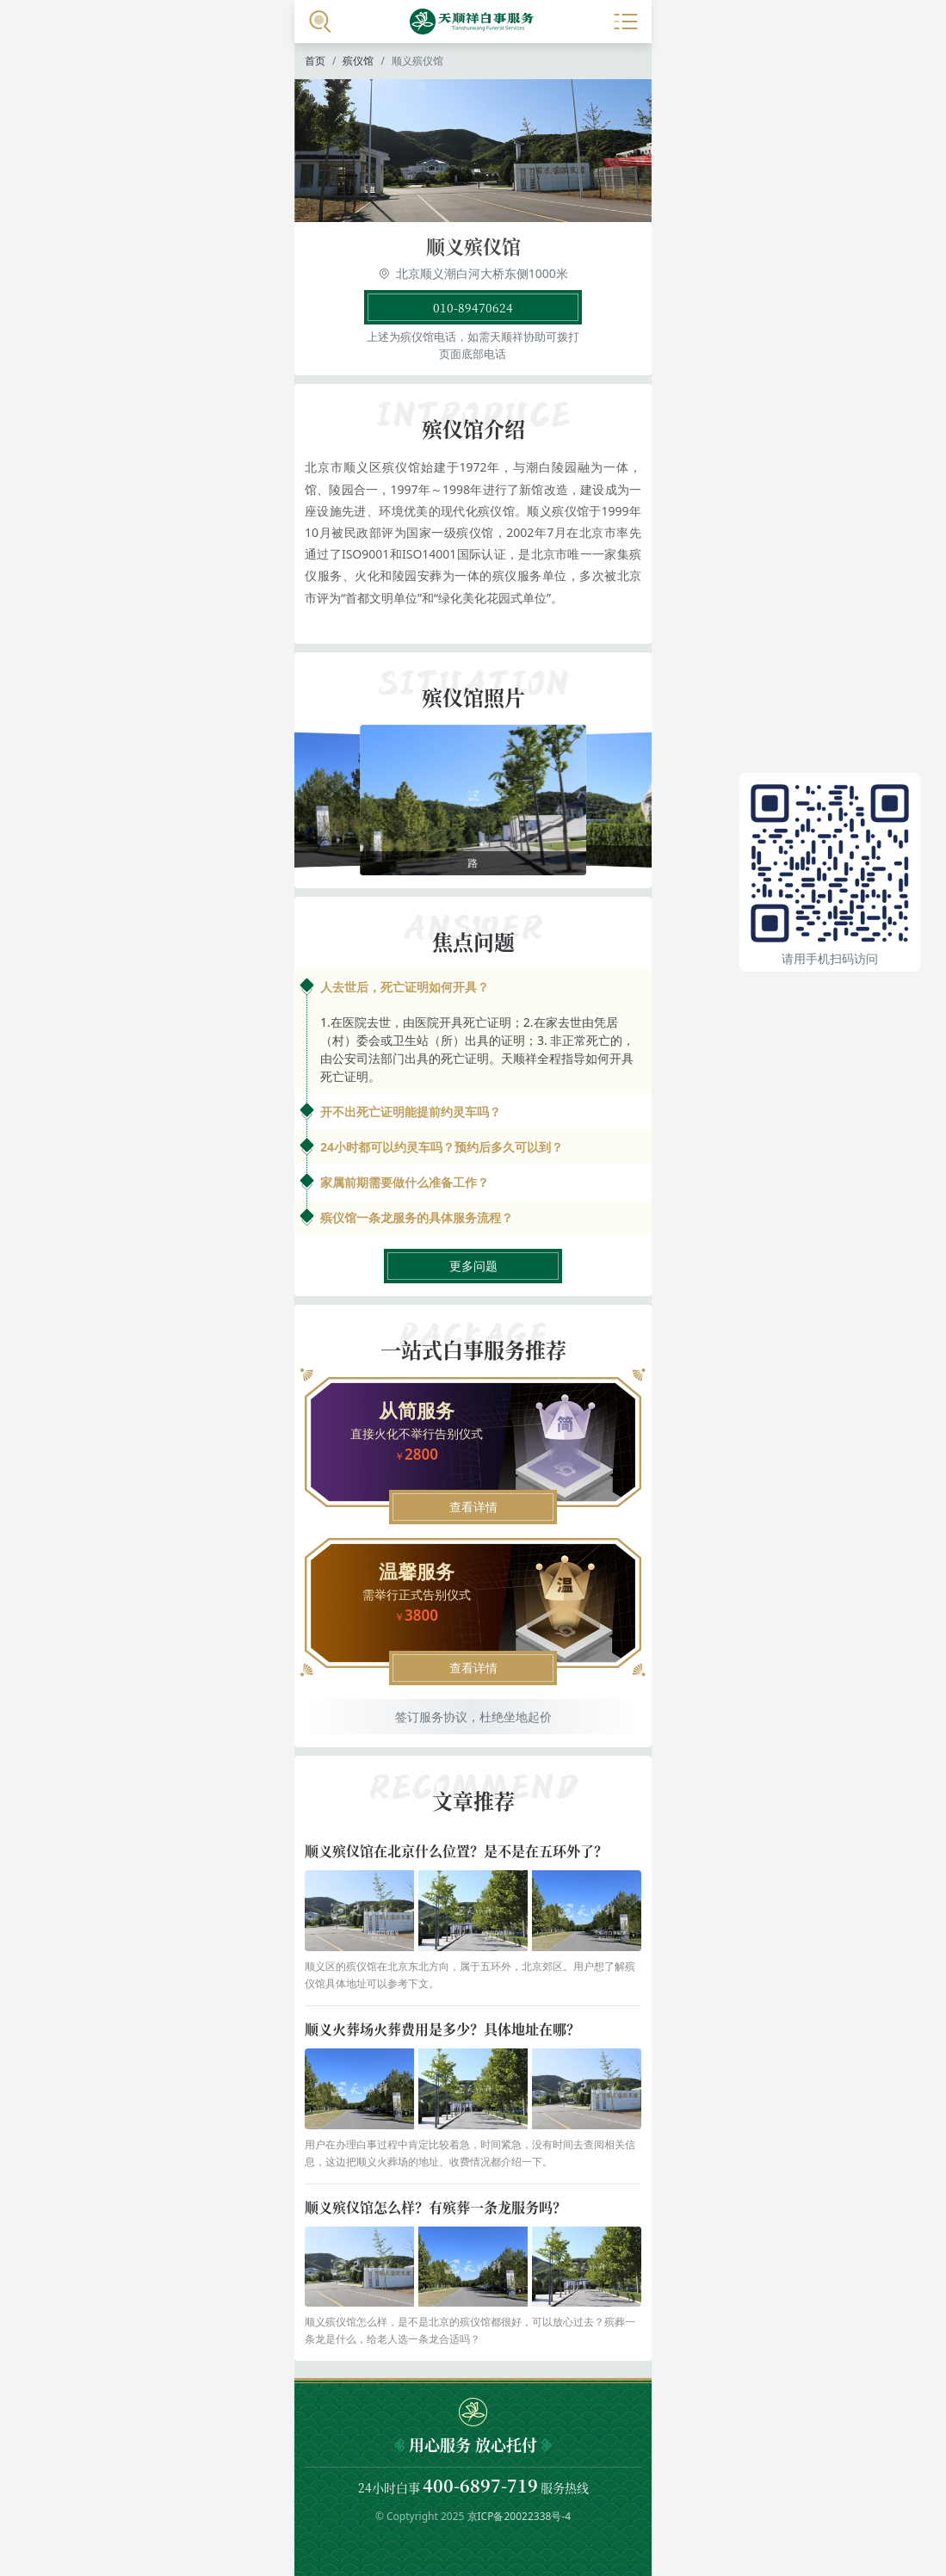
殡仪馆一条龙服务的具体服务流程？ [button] (416, 1217)
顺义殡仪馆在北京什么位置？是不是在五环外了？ (456, 1851)
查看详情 (473, 1506)
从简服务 (416, 1410)
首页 (315, 60)
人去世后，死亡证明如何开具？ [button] (404, 987)
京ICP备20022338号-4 (519, 2516)
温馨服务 (416, 1571)
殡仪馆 (358, 60)
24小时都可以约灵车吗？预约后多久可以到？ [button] (441, 1147)
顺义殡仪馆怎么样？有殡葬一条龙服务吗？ (435, 2207)
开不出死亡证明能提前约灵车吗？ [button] (410, 1111)
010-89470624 (473, 307)
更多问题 (473, 1265)
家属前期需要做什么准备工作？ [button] (404, 1182)
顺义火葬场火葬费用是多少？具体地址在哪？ (442, 2029)
